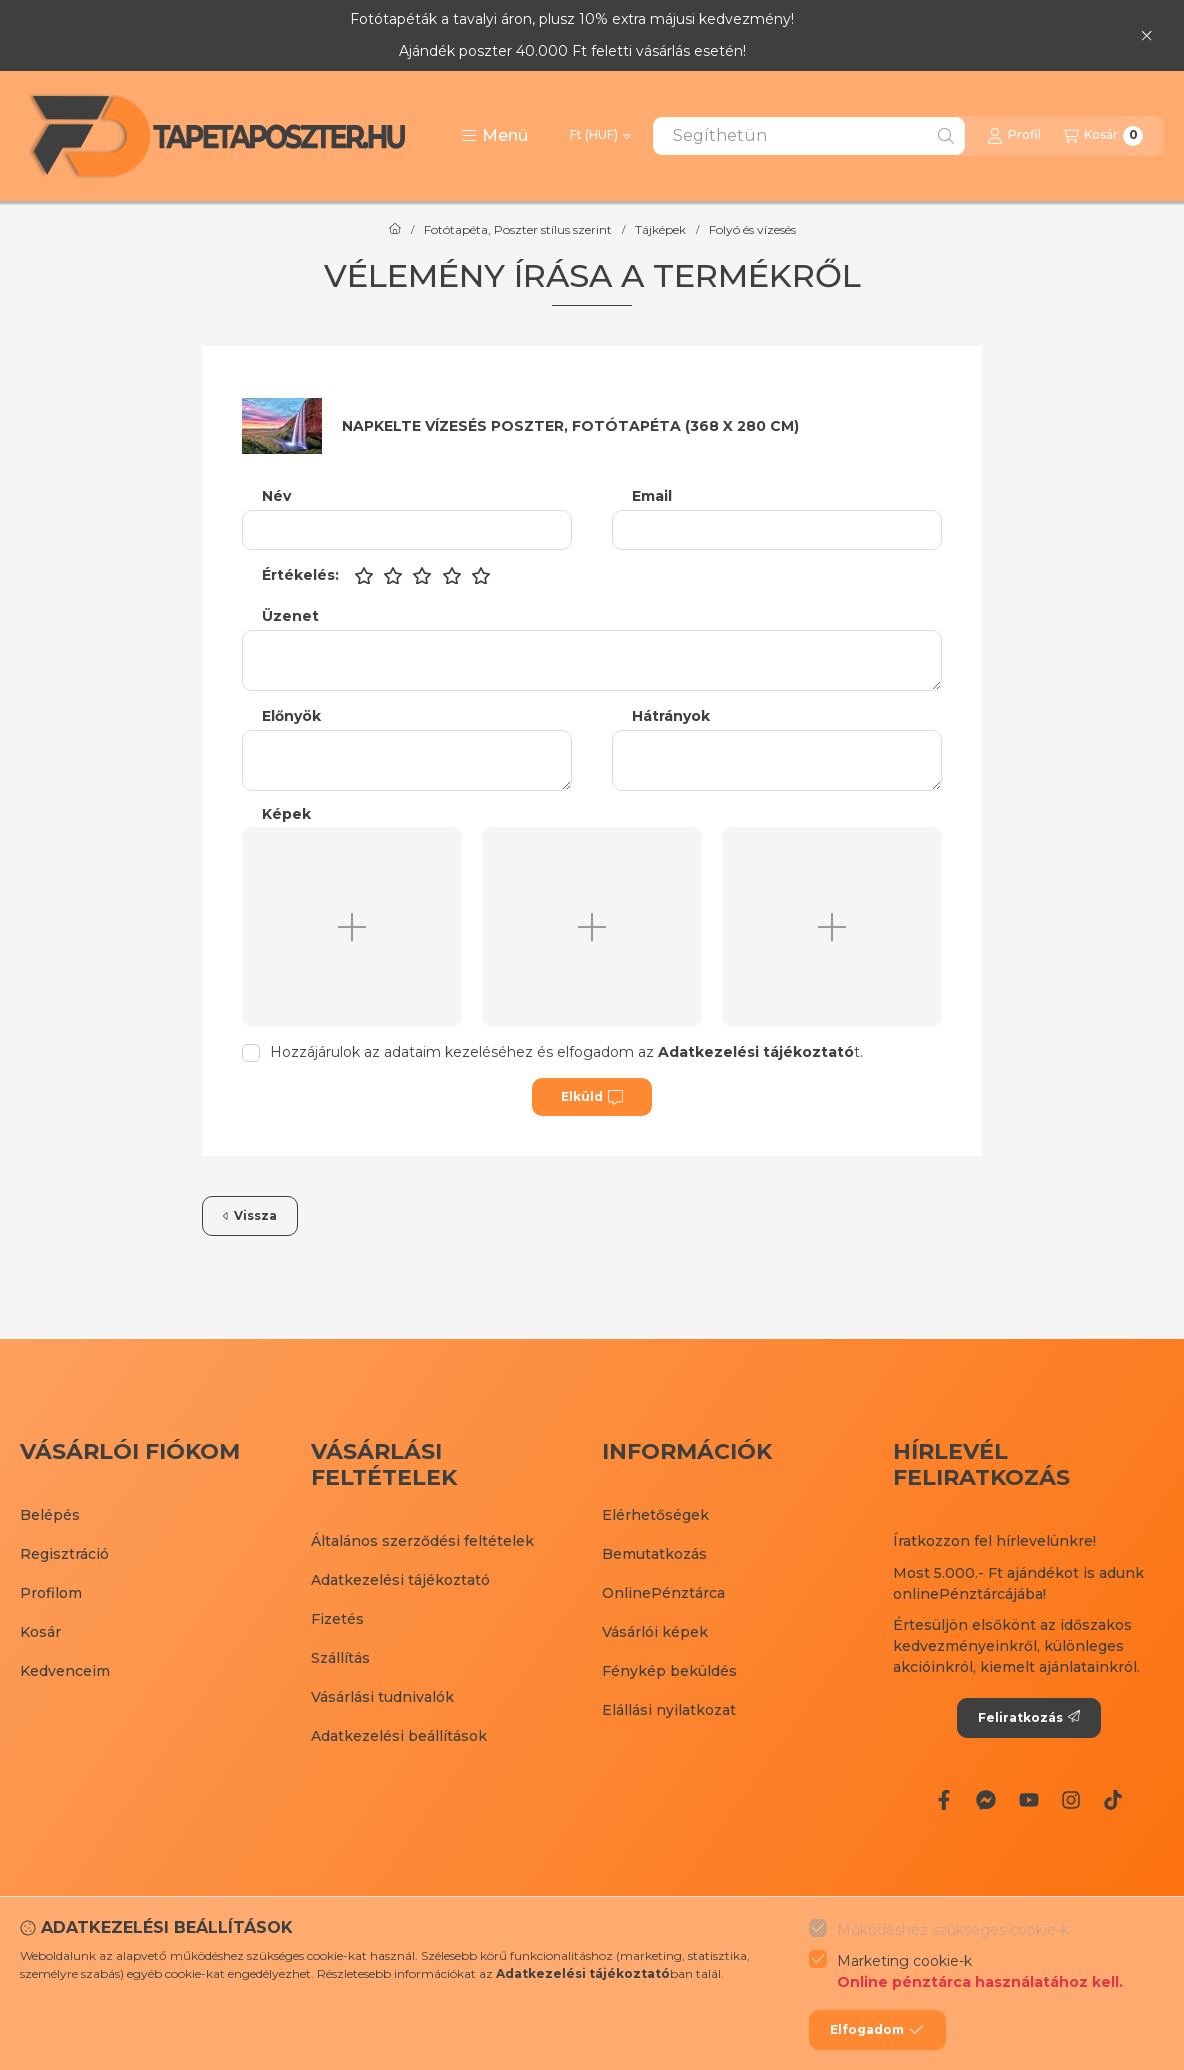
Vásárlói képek (655, 1632)
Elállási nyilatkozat (669, 1710)
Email (652, 496)
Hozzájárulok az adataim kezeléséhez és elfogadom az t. (566, 1052)
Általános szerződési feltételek (422, 1541)
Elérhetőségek (655, 1515)
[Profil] (1014, 136)
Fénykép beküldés (669, 1671)
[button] (494, 136)
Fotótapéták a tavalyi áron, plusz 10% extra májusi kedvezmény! (572, 19)
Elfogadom (877, 2030)
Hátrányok (671, 716)
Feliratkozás (1029, 1717)
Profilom (51, 1593)
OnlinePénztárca (663, 1593)
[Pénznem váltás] (600, 136)
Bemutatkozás (654, 1554)
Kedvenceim (65, 1671)
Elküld (592, 1097)
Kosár (40, 1632)
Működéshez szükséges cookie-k (953, 1930)
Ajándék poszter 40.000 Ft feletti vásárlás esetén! (572, 51)
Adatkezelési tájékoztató (400, 1580)
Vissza (250, 1215)
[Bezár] (1146, 35)
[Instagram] (1071, 1799)
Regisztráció (64, 1554)
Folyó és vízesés (752, 230)
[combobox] (809, 136)
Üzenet (290, 616)
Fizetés (337, 1619)
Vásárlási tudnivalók (382, 1697)
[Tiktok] (1113, 1799)
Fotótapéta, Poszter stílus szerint (518, 230)
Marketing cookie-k (980, 1972)
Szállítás (340, 1658)
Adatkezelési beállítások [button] (399, 1736)
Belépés (50, 1515)
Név (276, 496)
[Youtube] (1028, 1799)
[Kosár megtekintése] (1103, 136)
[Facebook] (944, 1799)
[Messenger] (986, 1799)
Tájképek (660, 230)
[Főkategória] (395, 230)
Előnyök (291, 716)
